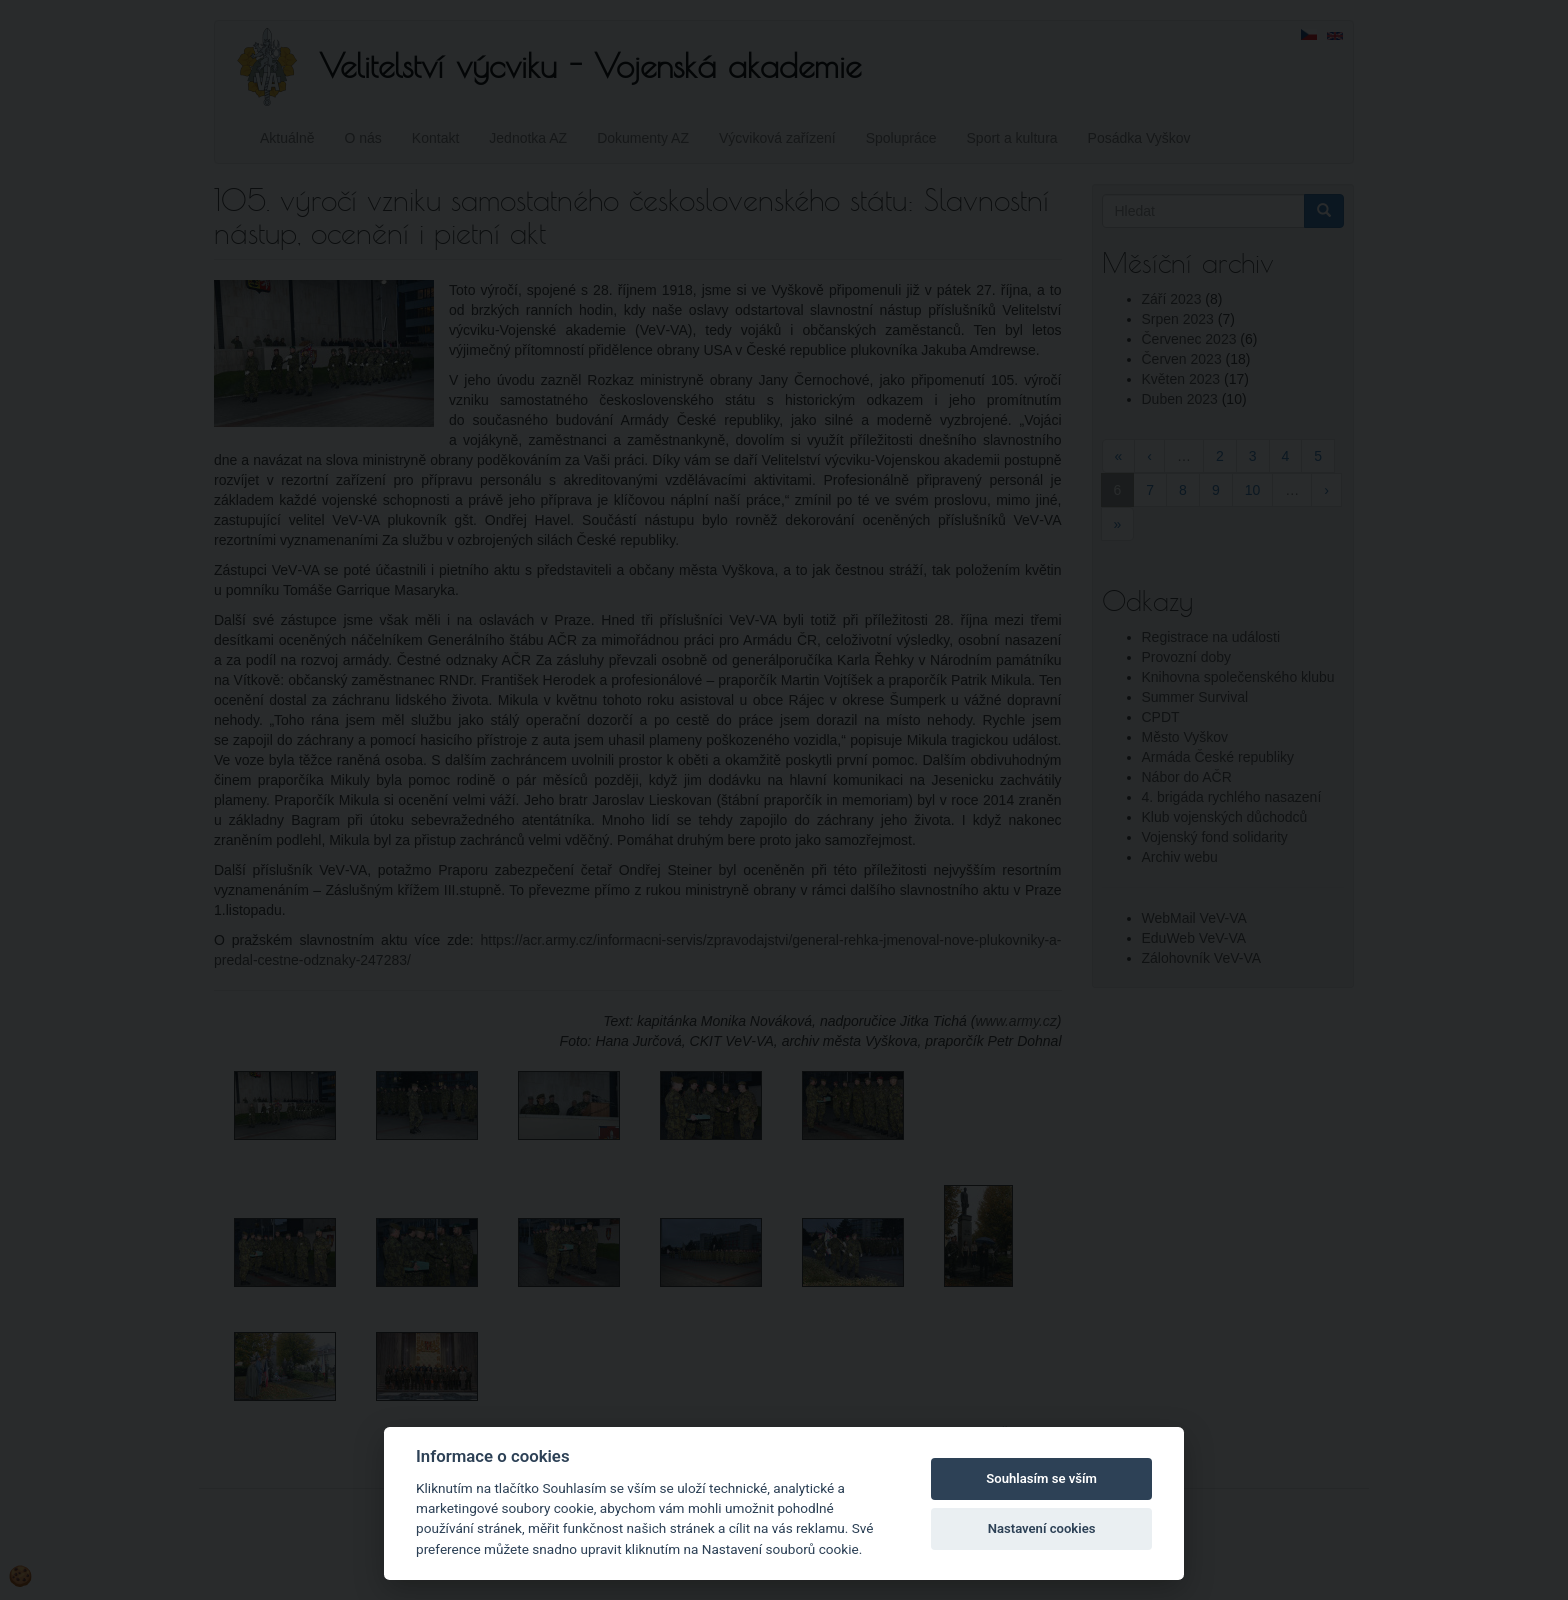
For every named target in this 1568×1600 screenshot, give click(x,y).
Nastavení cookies (1042, 1528)
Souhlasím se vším (1041, 1478)
